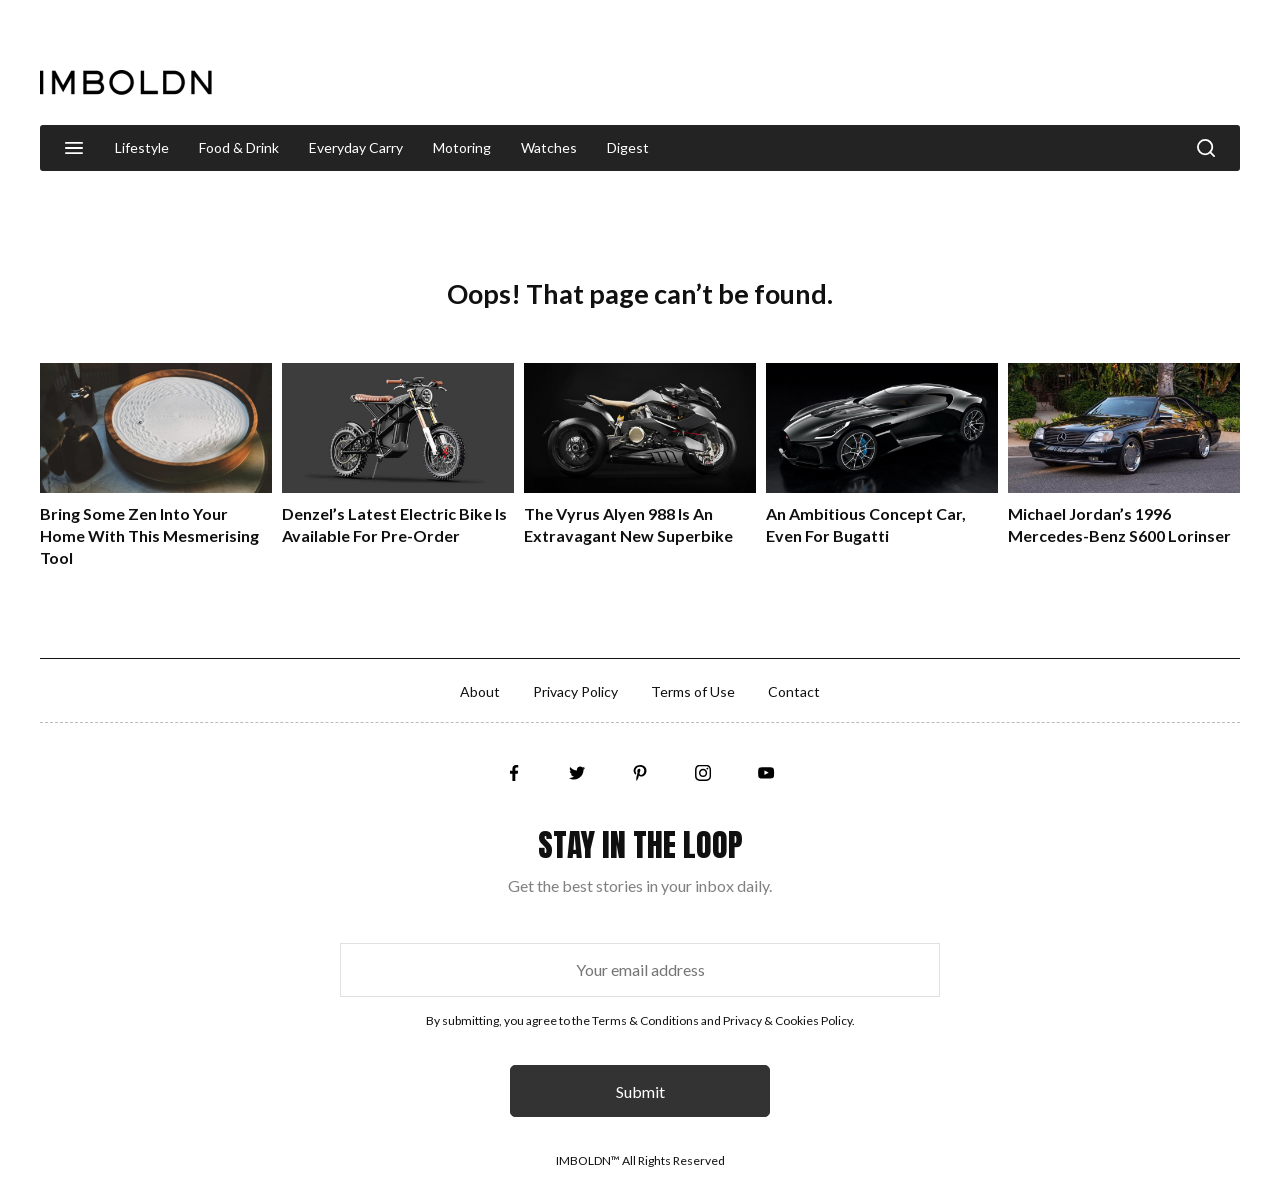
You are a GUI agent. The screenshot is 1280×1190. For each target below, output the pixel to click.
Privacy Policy (575, 691)
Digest (628, 147)
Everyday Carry (356, 147)
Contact (794, 691)
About (480, 691)
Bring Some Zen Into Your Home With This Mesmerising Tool (149, 535)
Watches (549, 147)
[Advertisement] (876, 64)
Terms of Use (693, 691)
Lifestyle (142, 147)
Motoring (462, 147)
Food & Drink (239, 147)
